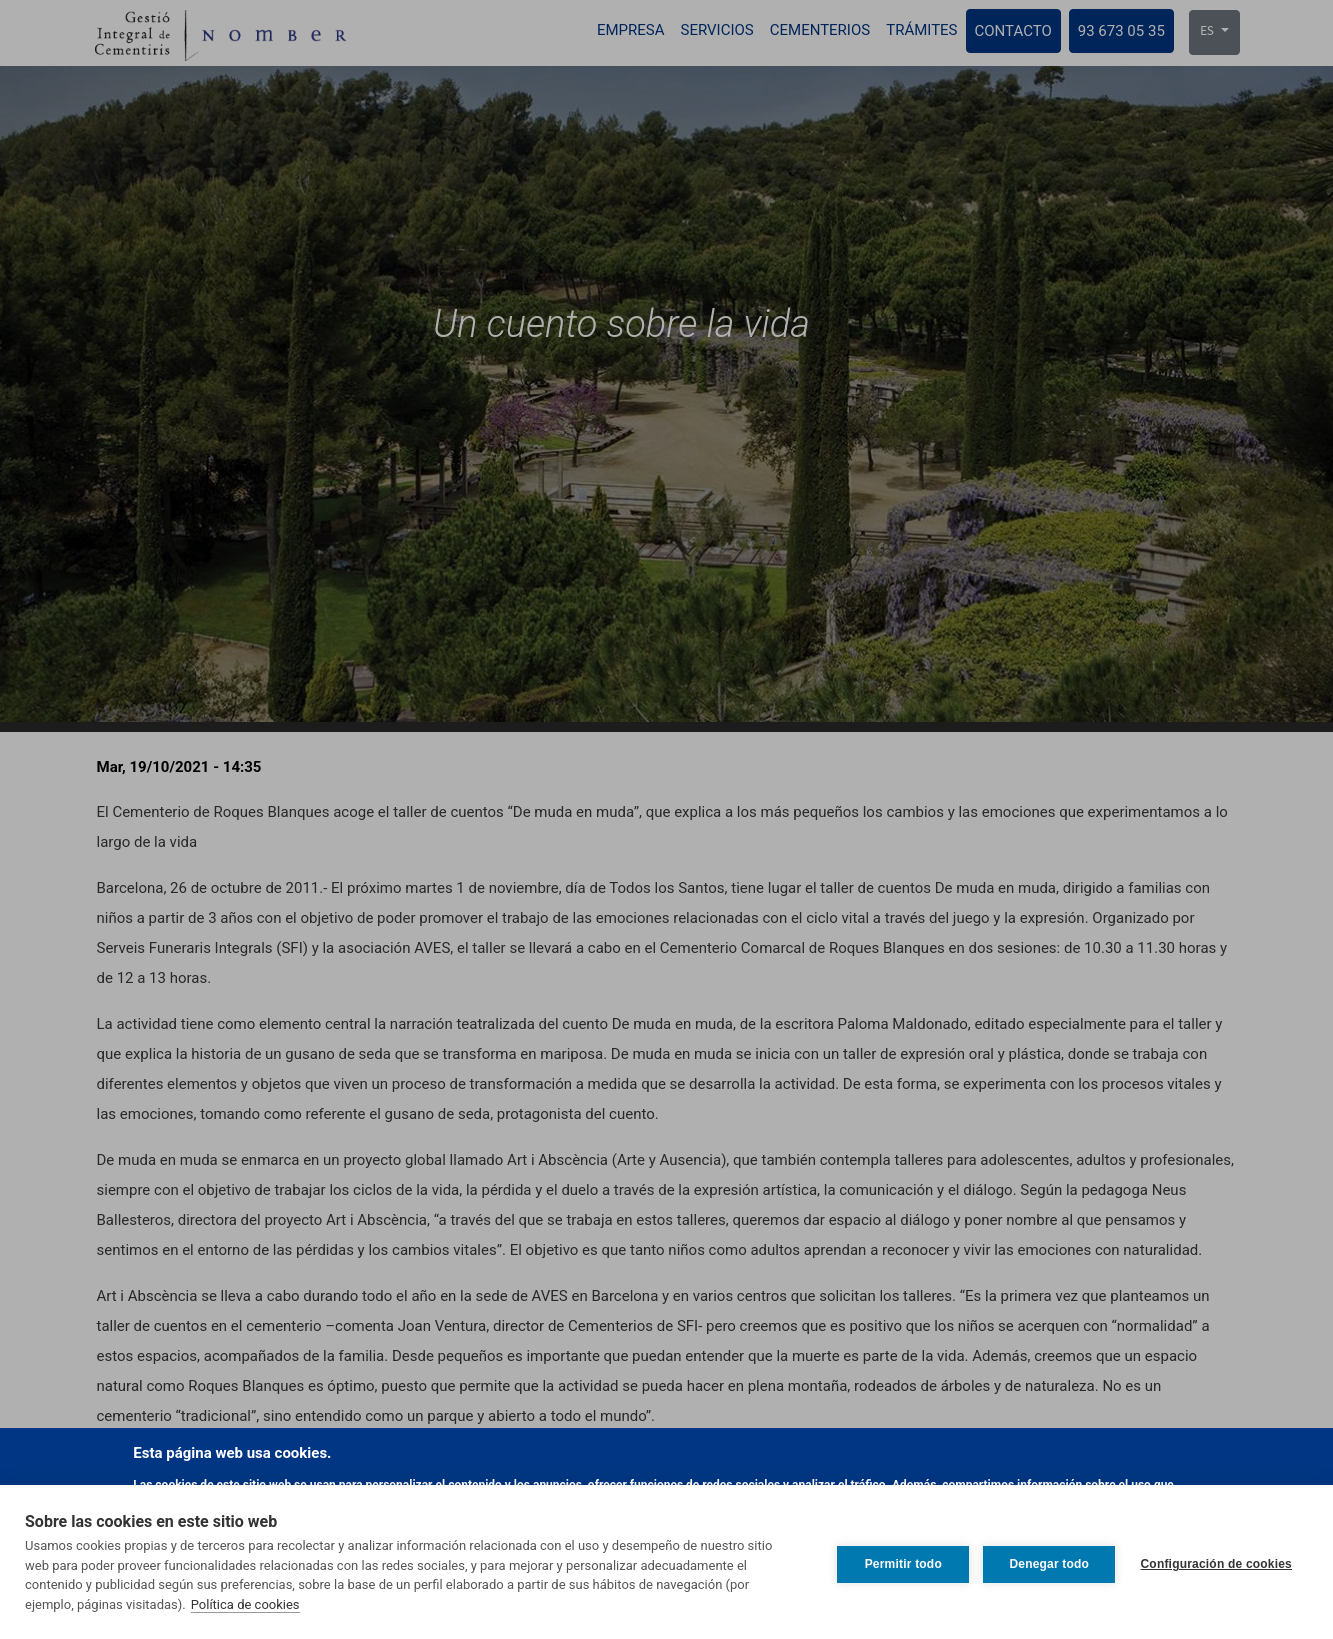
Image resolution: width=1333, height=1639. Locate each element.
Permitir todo (898, 1562)
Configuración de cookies (1217, 1562)
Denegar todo (1045, 1562)
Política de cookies (245, 1604)
